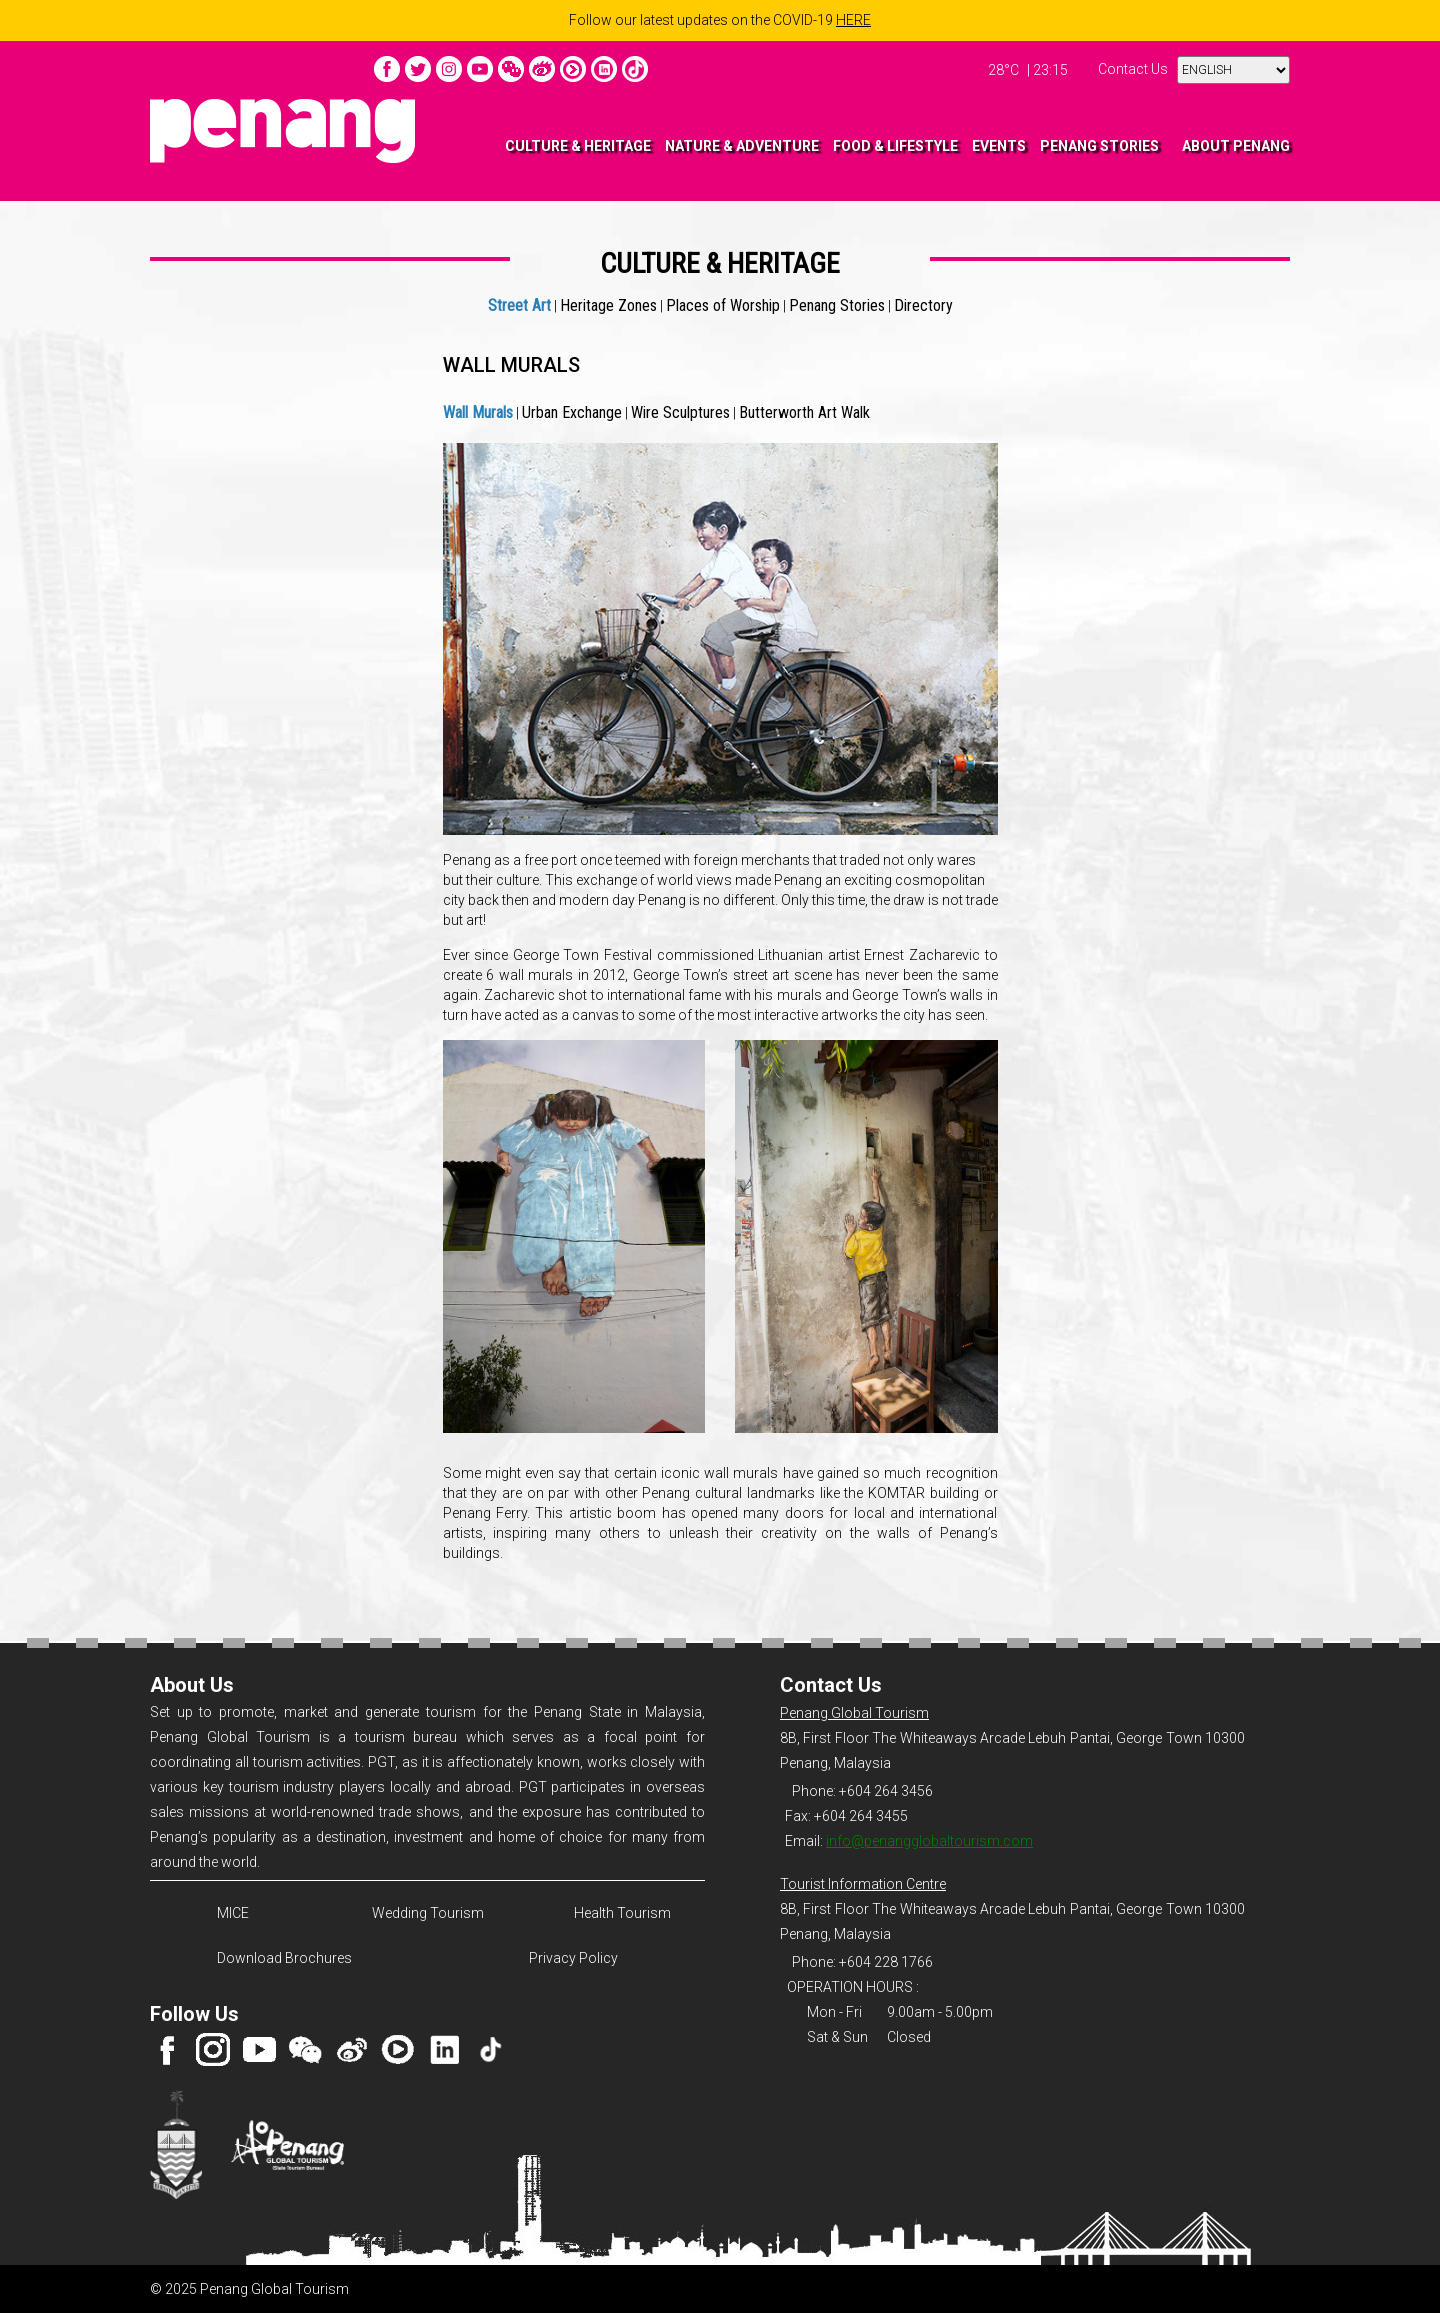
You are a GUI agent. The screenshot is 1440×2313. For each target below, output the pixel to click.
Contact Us (1133, 69)
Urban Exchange (572, 412)
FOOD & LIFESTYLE (895, 146)
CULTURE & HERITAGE (578, 146)
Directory (923, 305)
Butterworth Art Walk (804, 412)
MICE (233, 1913)
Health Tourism (622, 1913)
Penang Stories (837, 305)
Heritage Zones (608, 305)
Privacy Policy (573, 1958)
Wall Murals (478, 412)
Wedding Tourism (428, 1913)
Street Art (519, 305)
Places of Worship (723, 305)
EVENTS (999, 146)
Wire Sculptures (680, 412)
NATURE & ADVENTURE (742, 146)
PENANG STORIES (1099, 146)
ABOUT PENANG (1236, 146)
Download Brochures (281, 1958)
